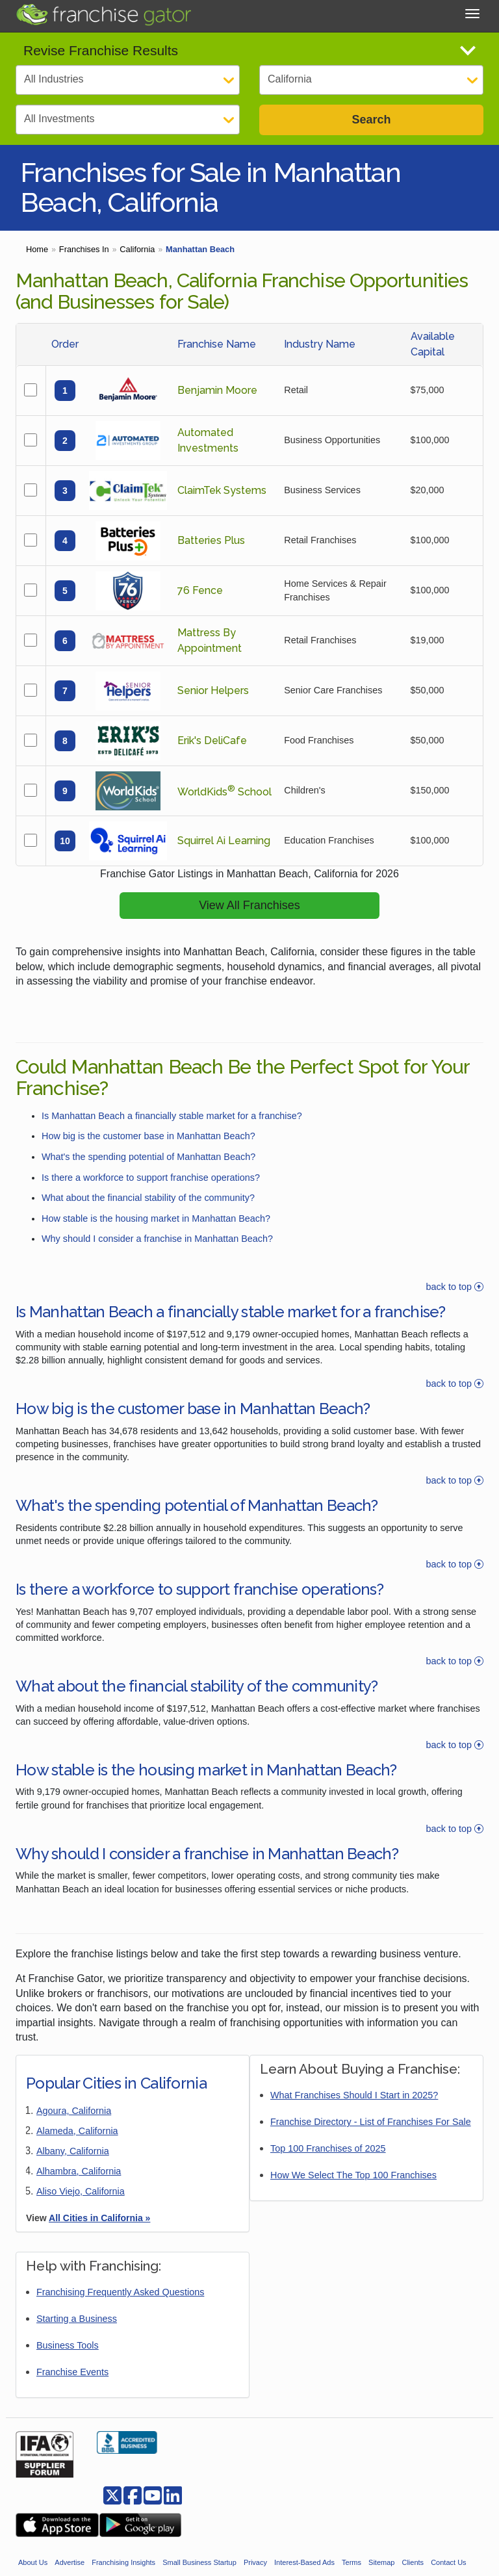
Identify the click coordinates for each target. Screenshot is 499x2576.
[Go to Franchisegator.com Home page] (103, 14)
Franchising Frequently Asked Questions (120, 2305)
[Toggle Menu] (472, 13)
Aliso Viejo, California (80, 2204)
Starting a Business (76, 2331)
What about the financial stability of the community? (148, 1210)
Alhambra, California (78, 2184)
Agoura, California (73, 2124)
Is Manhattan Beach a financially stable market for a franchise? (172, 1129)
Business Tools (67, 2358)
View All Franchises (249, 918)
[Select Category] (128, 80)
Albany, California (72, 2164)
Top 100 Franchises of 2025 (328, 2161)
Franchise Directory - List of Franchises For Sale (370, 2135)
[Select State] (371, 80)
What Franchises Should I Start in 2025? (354, 2108)
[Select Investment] (128, 120)
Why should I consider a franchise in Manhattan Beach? (157, 1251)
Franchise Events (72, 2385)
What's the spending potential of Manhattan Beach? (148, 1170)
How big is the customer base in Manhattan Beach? (148, 1149)
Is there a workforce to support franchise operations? (151, 1190)
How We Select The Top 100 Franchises (353, 2188)
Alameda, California (77, 2144)
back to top (454, 1299)
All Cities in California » (99, 2231)
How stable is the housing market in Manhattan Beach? (156, 1231)
